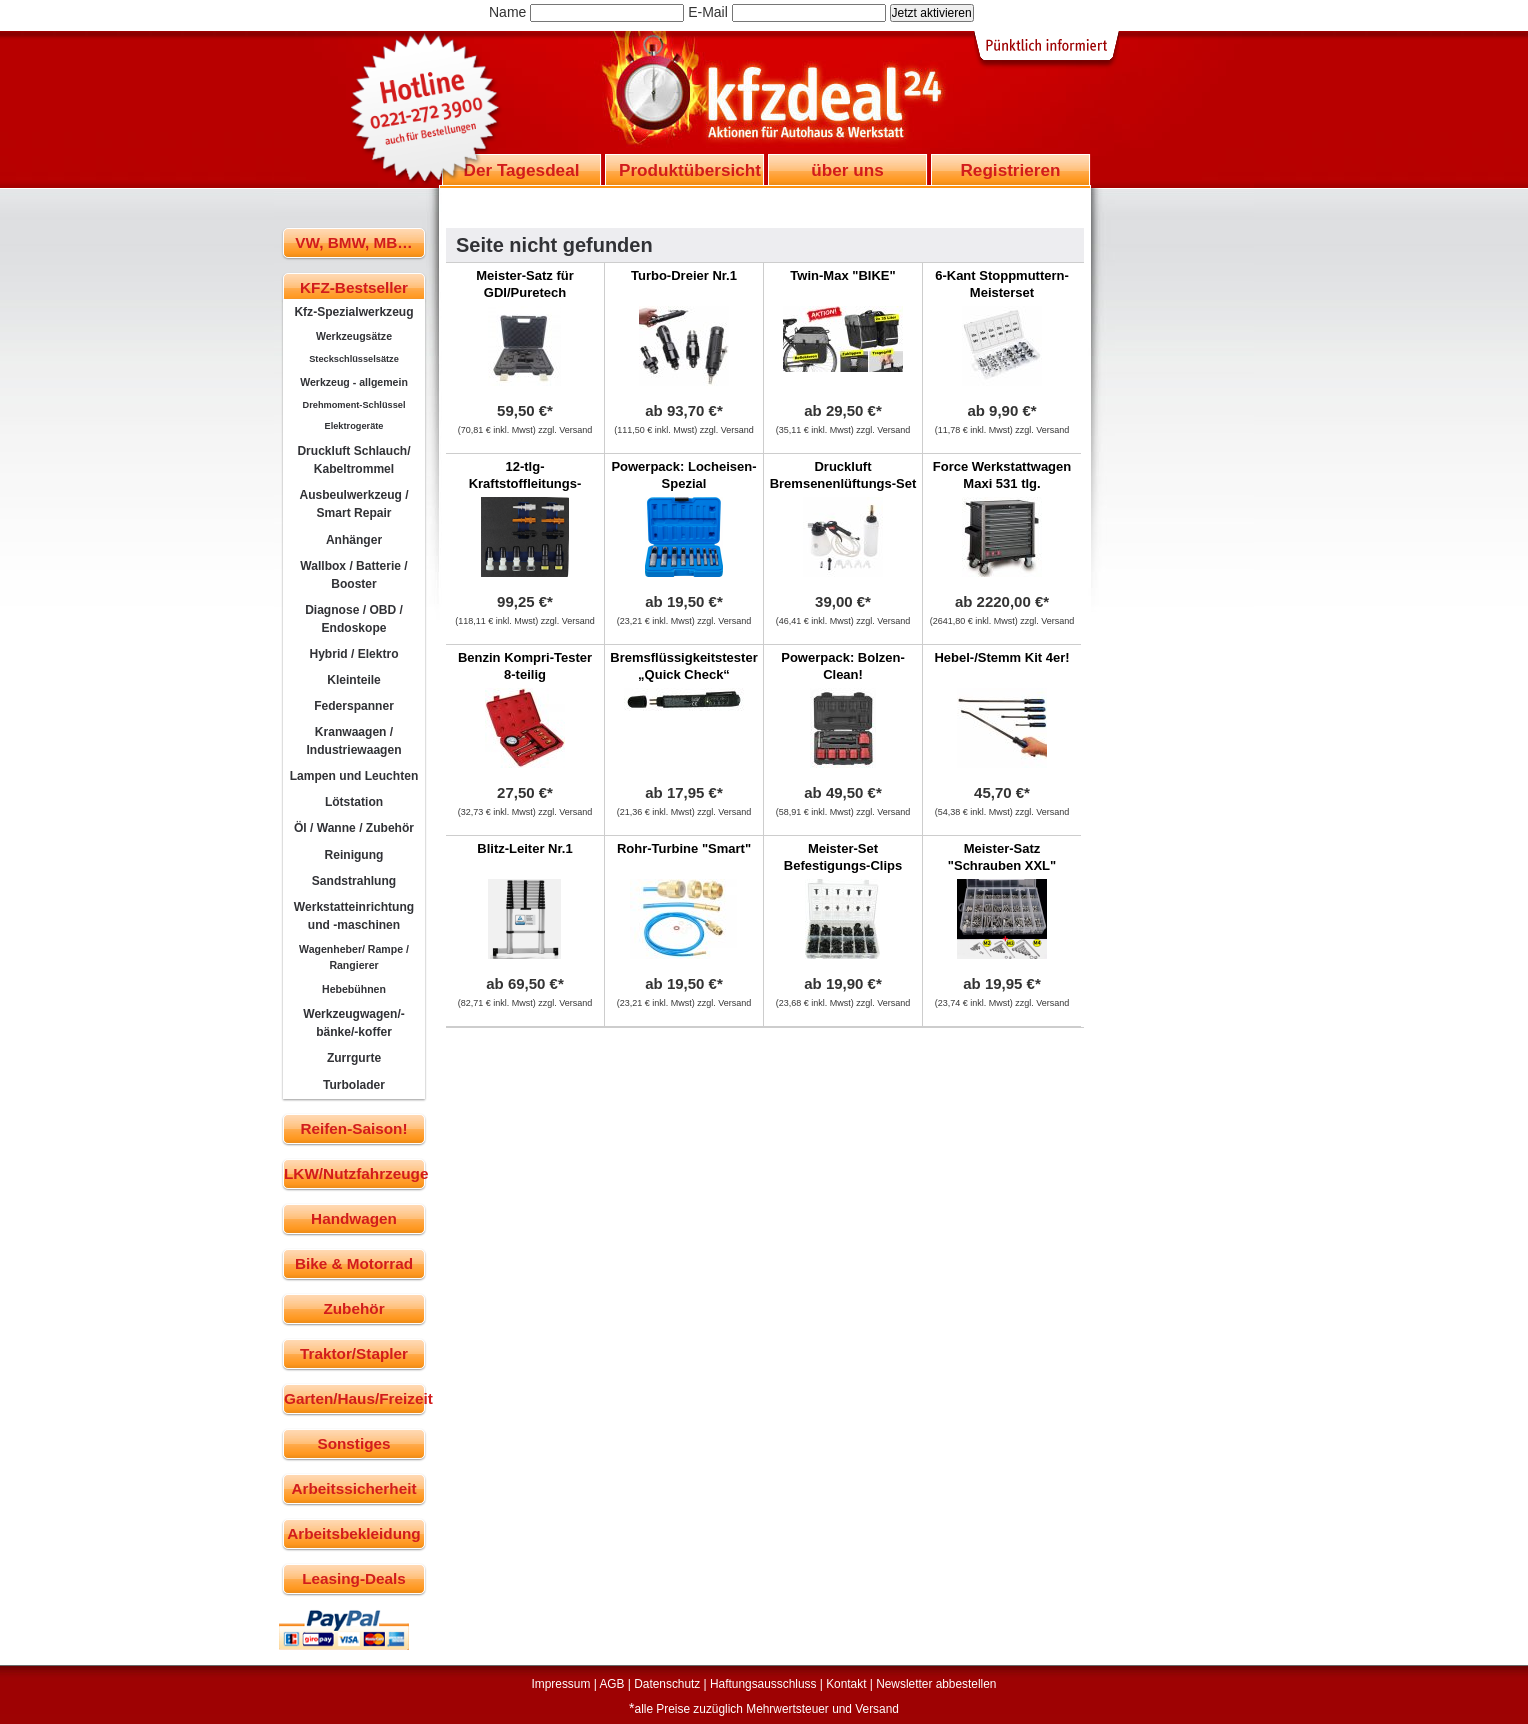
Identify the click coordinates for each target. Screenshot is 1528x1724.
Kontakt (846, 1684)
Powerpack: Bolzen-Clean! (843, 666)
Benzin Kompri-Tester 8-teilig (525, 666)
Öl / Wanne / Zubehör (354, 828)
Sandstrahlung (354, 881)
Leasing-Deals (354, 1578)
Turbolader (354, 1085)
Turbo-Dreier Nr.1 (684, 275)
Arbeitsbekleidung (353, 1533)
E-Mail (708, 12)
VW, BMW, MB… (353, 242)
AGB (611, 1684)
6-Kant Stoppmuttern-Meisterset (1002, 284)
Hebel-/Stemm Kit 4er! (1001, 657)
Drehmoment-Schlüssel (354, 405)
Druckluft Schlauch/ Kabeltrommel (353, 460)
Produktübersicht (690, 170)
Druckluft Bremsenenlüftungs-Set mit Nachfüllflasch (843, 483)
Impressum (561, 1684)
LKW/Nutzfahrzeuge (354, 1173)
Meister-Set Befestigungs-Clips (843, 857)
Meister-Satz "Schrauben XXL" (1002, 857)
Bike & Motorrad (354, 1263)
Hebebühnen (354, 989)
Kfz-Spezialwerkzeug (353, 312)
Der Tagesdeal (522, 170)
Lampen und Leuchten (354, 776)
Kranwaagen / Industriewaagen (353, 741)
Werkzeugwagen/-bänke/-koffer (354, 1023)
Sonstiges (353, 1443)
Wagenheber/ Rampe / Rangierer (354, 957)
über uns (847, 170)
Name (507, 12)
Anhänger (354, 540)
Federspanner (354, 706)
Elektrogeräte (354, 426)
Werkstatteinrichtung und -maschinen (354, 916)
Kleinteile (354, 680)
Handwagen (354, 1218)
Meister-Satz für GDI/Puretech (525, 284)
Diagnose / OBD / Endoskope (354, 619)
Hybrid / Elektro (353, 654)
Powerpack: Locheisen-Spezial (683, 475)
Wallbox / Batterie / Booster (353, 575)
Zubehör (353, 1308)
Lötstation (354, 802)
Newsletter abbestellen (936, 1684)
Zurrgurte (354, 1058)
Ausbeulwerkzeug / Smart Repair (353, 504)
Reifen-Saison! (353, 1128)
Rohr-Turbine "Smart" (684, 848)
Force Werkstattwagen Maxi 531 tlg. (1002, 475)
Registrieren (1010, 170)
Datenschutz (667, 1684)
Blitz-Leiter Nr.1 (524, 848)
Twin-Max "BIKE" (842, 275)
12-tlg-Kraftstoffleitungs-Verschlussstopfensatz (525, 483)
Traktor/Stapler (354, 1353)
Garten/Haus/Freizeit (354, 1398)
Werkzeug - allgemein (354, 382)
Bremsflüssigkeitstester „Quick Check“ (683, 666)
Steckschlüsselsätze (354, 359)
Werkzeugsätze (354, 336)
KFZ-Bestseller (354, 287)
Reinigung (354, 855)
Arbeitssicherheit (354, 1488)
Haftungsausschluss (763, 1684)
